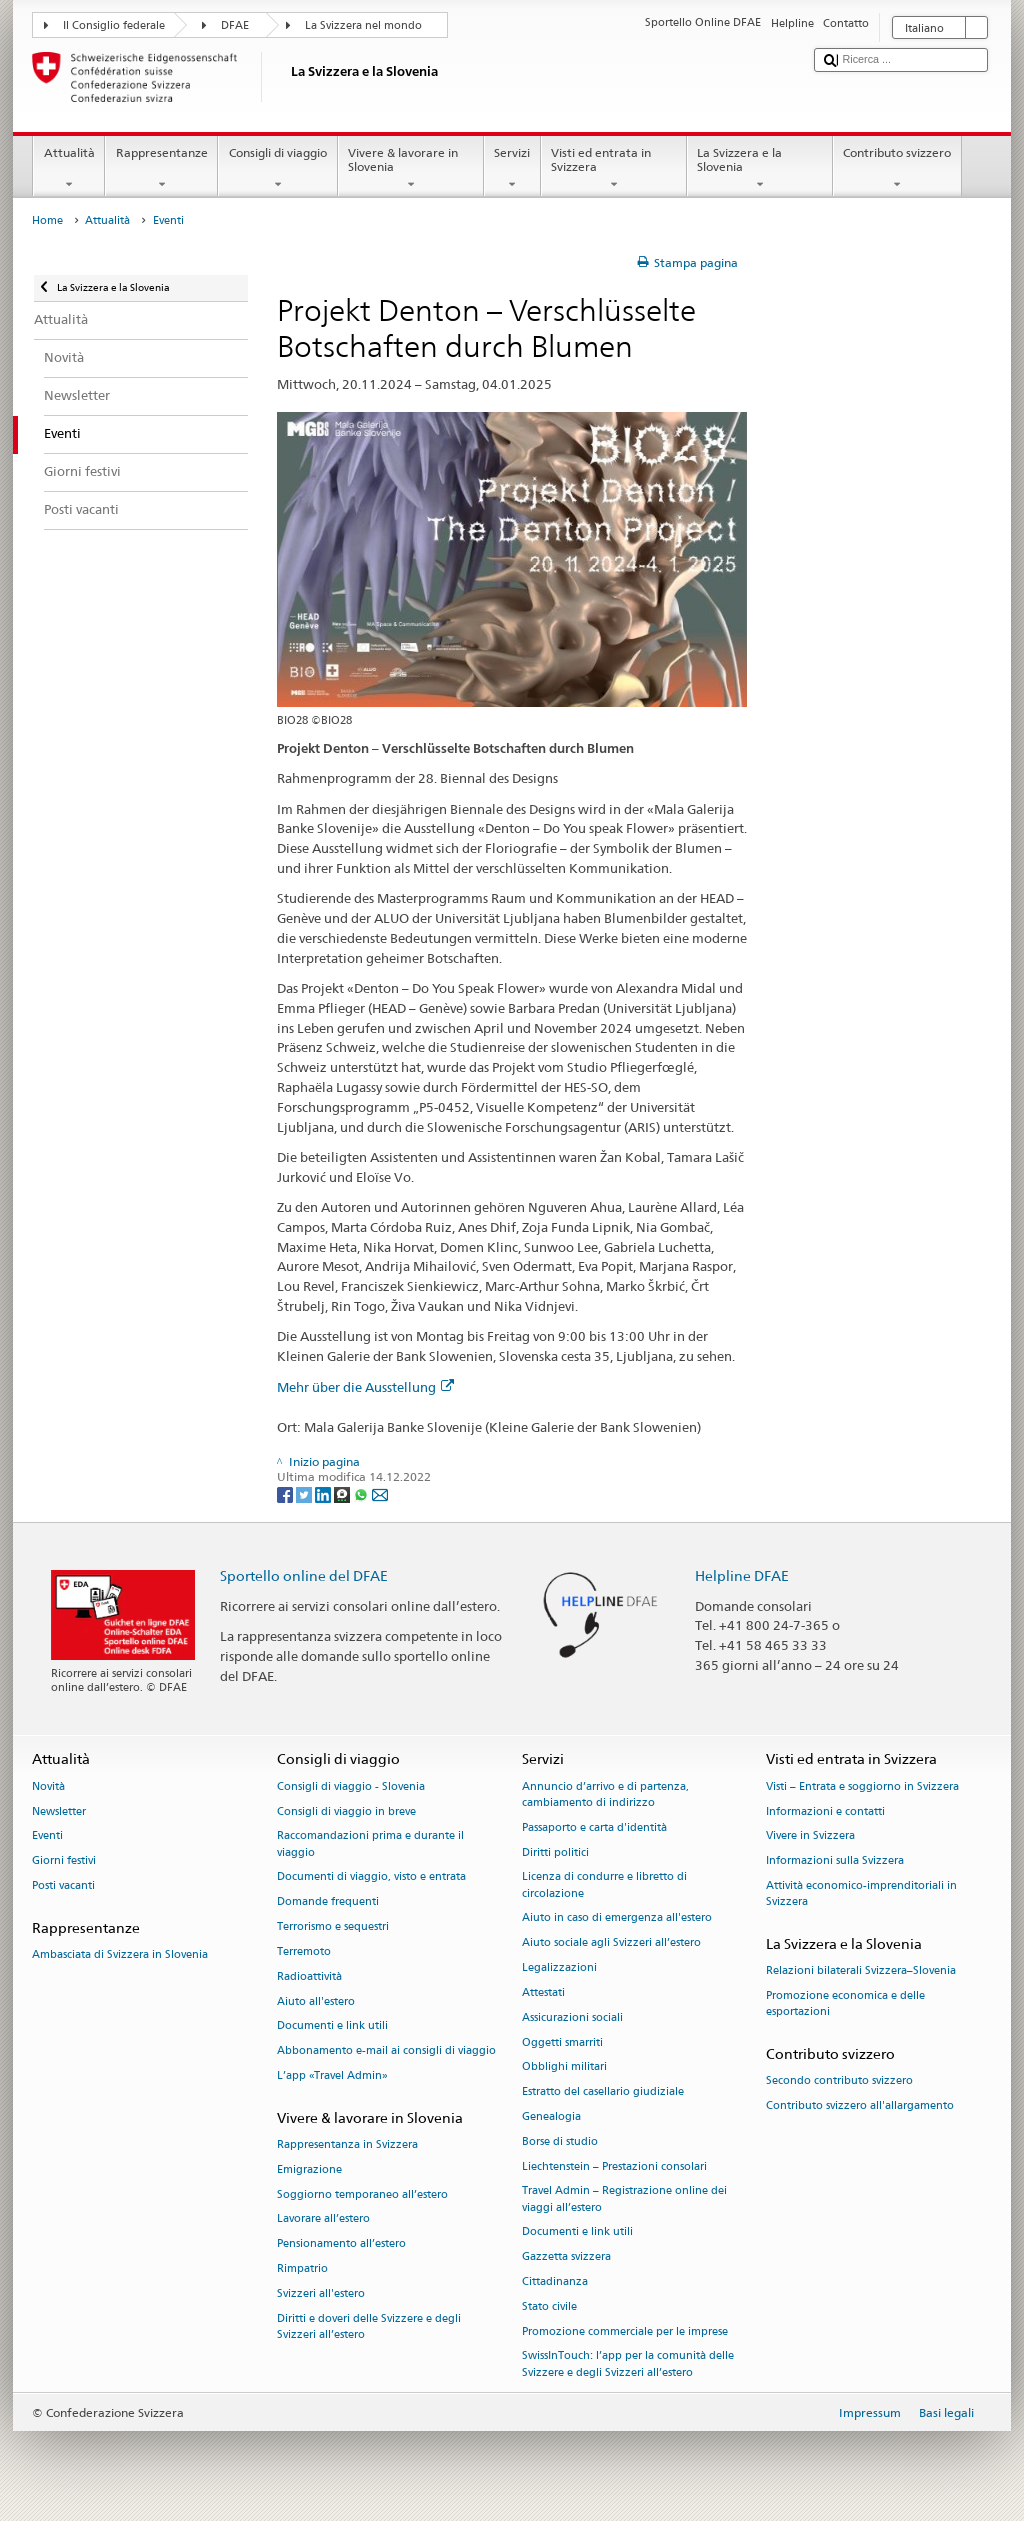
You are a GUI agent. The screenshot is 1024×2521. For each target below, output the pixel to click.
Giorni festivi (64, 1861)
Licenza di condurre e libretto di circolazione (604, 1885)
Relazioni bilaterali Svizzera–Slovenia (861, 1971)
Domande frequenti (328, 1902)
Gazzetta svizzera (566, 2257)
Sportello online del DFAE (304, 1575)
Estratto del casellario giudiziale (603, 2092)
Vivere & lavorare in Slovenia (411, 169)
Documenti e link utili (332, 2026)
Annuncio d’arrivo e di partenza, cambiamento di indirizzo (605, 1794)
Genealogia (551, 2116)
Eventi (47, 1836)
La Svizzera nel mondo (363, 25)
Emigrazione (309, 2169)
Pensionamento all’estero (341, 2244)
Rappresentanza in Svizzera (347, 2144)
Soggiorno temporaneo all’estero (362, 2194)
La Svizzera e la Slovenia (760, 169)
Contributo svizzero (897, 169)
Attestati (543, 1992)
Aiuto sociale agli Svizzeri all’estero (611, 1943)
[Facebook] (286, 1493)
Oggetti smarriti (562, 2042)
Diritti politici (555, 1852)
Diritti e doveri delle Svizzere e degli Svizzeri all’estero (369, 2326)
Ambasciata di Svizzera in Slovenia (120, 1955)
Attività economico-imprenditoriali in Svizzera (861, 1893)
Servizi (512, 169)
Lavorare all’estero (323, 2219)
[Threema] (343, 1493)
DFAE (235, 25)
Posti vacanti (63, 1885)
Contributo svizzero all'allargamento (860, 2106)
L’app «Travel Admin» (332, 2075)
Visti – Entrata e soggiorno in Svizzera (862, 1786)
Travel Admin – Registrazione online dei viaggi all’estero (624, 2199)
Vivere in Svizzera (810, 1836)
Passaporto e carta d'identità (594, 1827)
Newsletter (59, 1811)
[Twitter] (305, 1493)
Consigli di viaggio (277, 169)
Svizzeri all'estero (321, 2293)
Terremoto (304, 1951)
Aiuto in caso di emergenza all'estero (617, 1918)
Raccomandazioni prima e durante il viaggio (370, 1844)
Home (47, 220)
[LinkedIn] (324, 1493)
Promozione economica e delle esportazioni (845, 2004)
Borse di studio (560, 2141)
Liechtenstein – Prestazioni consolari (614, 2166)
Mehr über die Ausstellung (365, 1387)
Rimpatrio (302, 2268)
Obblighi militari (564, 2067)
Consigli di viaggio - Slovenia (351, 1786)
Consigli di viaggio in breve (346, 1811)
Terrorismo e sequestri (333, 1926)
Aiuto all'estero (316, 2001)
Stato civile (549, 2306)
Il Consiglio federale (114, 25)
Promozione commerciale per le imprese (625, 2331)
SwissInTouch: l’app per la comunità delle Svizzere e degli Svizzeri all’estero (628, 2364)
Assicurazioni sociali (572, 2017)
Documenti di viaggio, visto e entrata (371, 1877)
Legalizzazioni (559, 1967)
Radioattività (309, 1976)
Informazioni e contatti (825, 1811)
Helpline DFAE (742, 1575)
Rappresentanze (161, 169)
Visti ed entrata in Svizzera (614, 169)
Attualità (69, 169)
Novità (48, 1786)
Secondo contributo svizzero (839, 2081)
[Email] (380, 1493)
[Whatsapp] (362, 1493)
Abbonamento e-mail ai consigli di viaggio (386, 2051)
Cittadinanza (555, 2281)
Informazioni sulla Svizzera (835, 1861)
